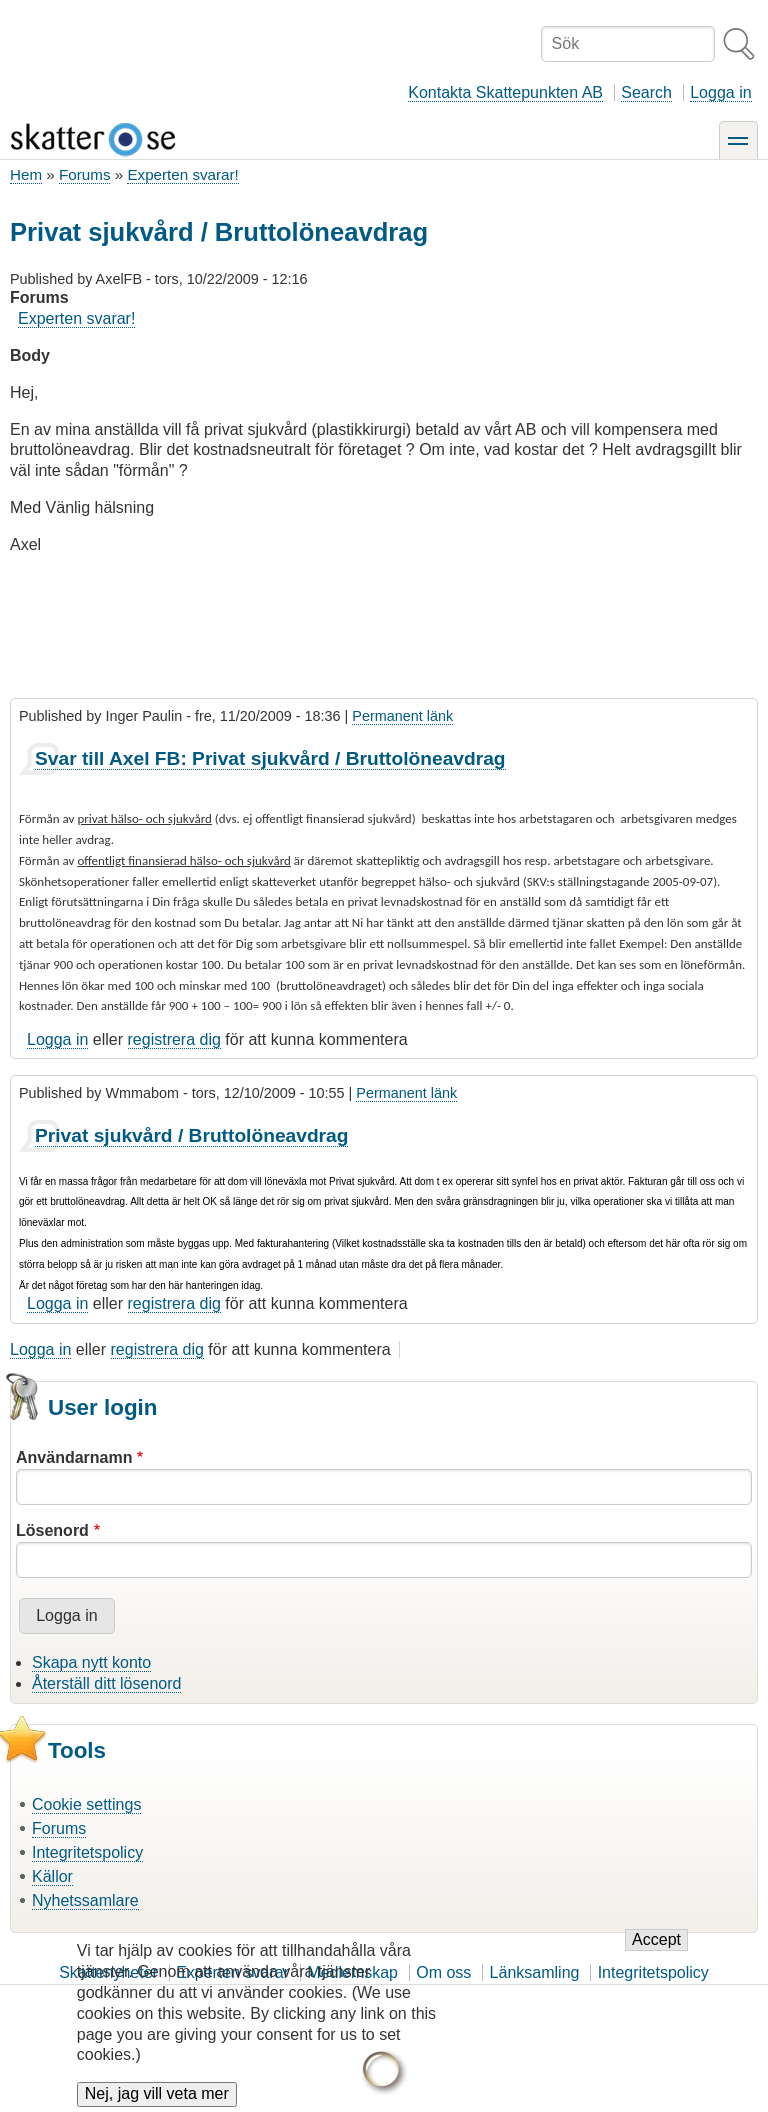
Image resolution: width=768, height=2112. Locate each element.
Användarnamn (74, 1457)
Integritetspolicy (87, 1852)
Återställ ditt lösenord (106, 1683)
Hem (26, 174)
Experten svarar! (182, 174)
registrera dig (174, 1039)
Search (646, 92)
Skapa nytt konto (91, 1662)
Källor (52, 1876)
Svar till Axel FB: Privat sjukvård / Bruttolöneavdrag (270, 758)
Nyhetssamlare (85, 1900)
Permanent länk (402, 716)
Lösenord (52, 1530)
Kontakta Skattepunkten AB (505, 92)
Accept (656, 1957)
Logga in (720, 92)
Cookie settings (86, 1804)
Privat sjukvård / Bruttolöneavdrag (191, 1135)
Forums (84, 174)
